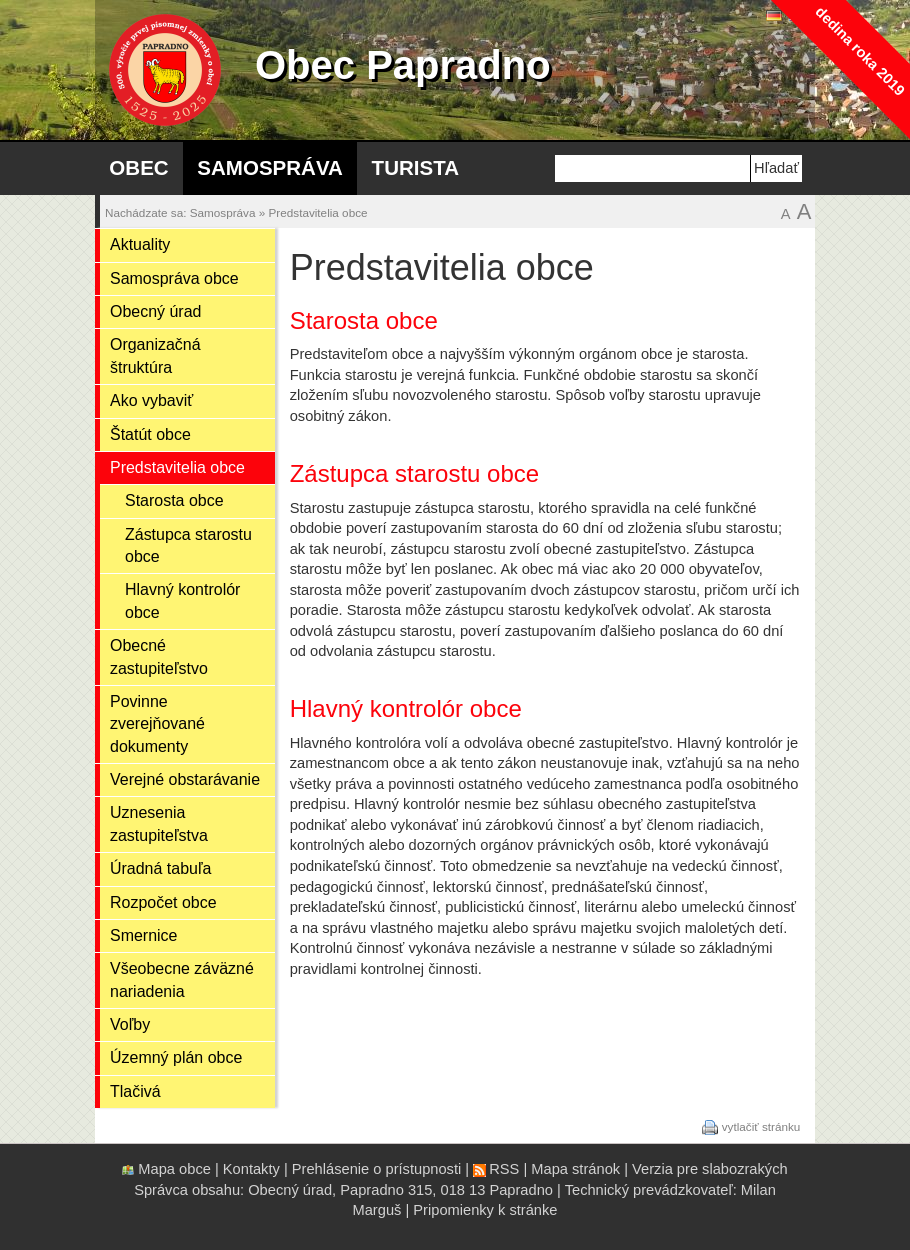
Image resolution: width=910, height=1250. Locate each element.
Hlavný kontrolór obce (182, 600)
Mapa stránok (575, 1169)
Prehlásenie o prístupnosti (376, 1169)
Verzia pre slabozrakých (710, 1169)
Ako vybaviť (151, 400)
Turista (415, 167)
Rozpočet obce (163, 902)
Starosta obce (174, 500)
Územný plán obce (176, 1057)
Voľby (130, 1024)
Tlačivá (135, 1091)
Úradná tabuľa (160, 868)
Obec (138, 167)
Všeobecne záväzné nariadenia (182, 979)
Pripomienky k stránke (485, 1210)
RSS (504, 1169)
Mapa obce (174, 1169)
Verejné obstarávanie (185, 779)
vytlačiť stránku (761, 1126)
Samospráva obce (174, 278)
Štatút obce (150, 434)
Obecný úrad (155, 311)
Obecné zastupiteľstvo (159, 656)
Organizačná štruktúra (155, 355)
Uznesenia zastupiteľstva (159, 823)
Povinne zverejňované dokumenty (157, 724)
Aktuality (140, 244)
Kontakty (251, 1169)
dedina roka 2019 (859, 50)
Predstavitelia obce (318, 212)
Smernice (143, 935)
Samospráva (270, 167)
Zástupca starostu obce (188, 545)
